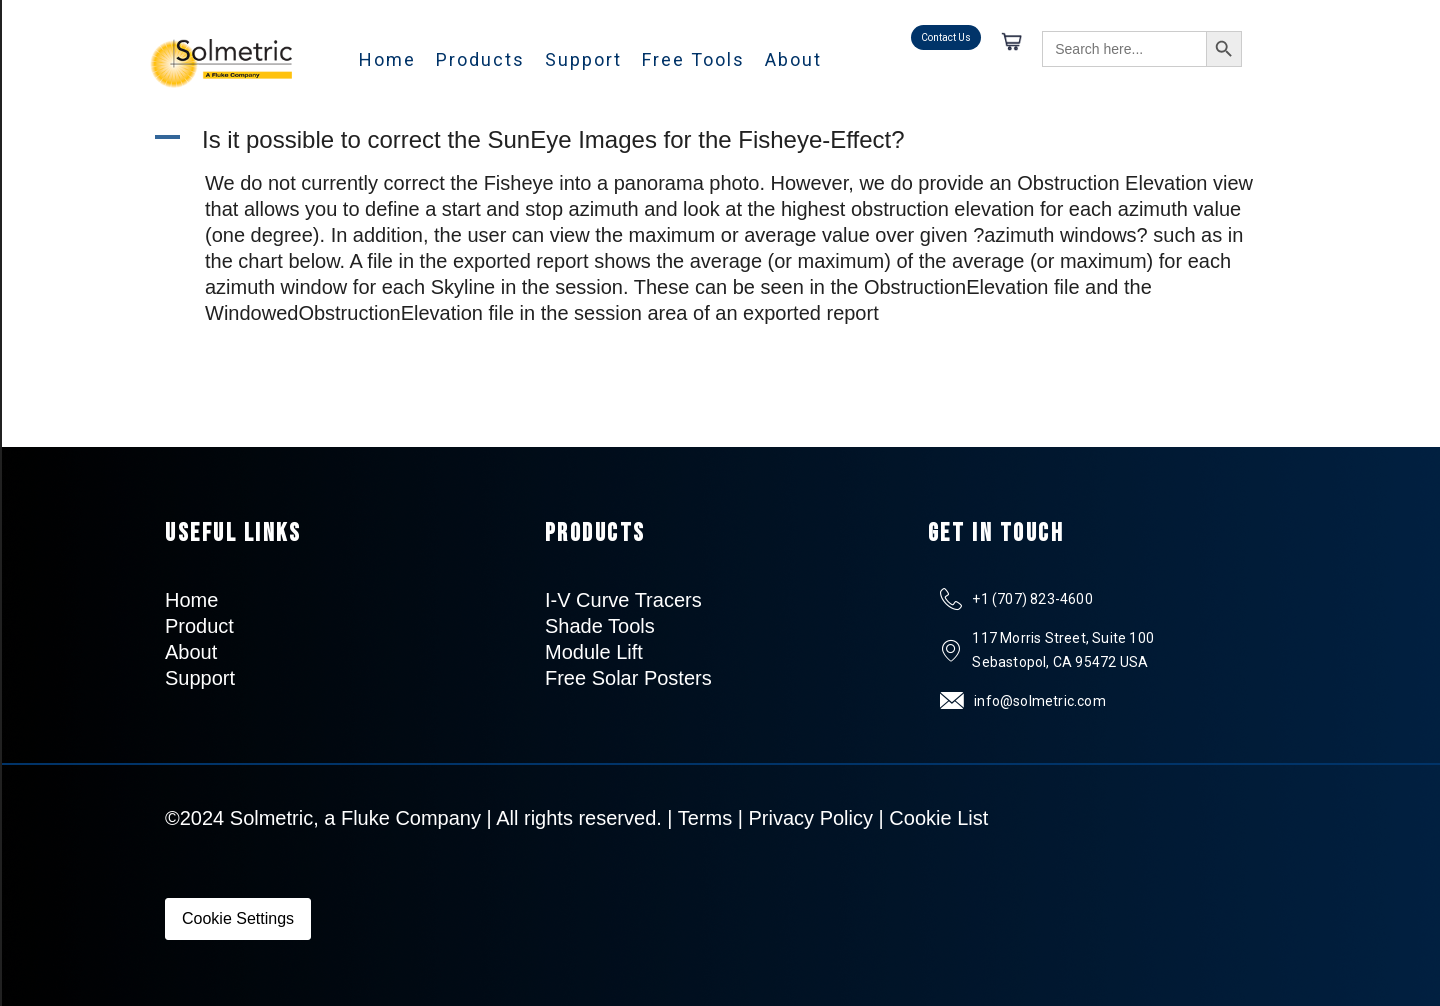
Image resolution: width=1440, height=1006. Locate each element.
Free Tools (693, 59)
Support (583, 59)
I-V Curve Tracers (623, 600)
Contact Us (946, 37)
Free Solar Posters (628, 678)
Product (199, 626)
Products (480, 59)
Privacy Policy (811, 818)
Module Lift (594, 652)
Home (387, 59)
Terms (705, 818)
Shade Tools (600, 626)
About (793, 59)
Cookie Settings (238, 918)
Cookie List (938, 818)
